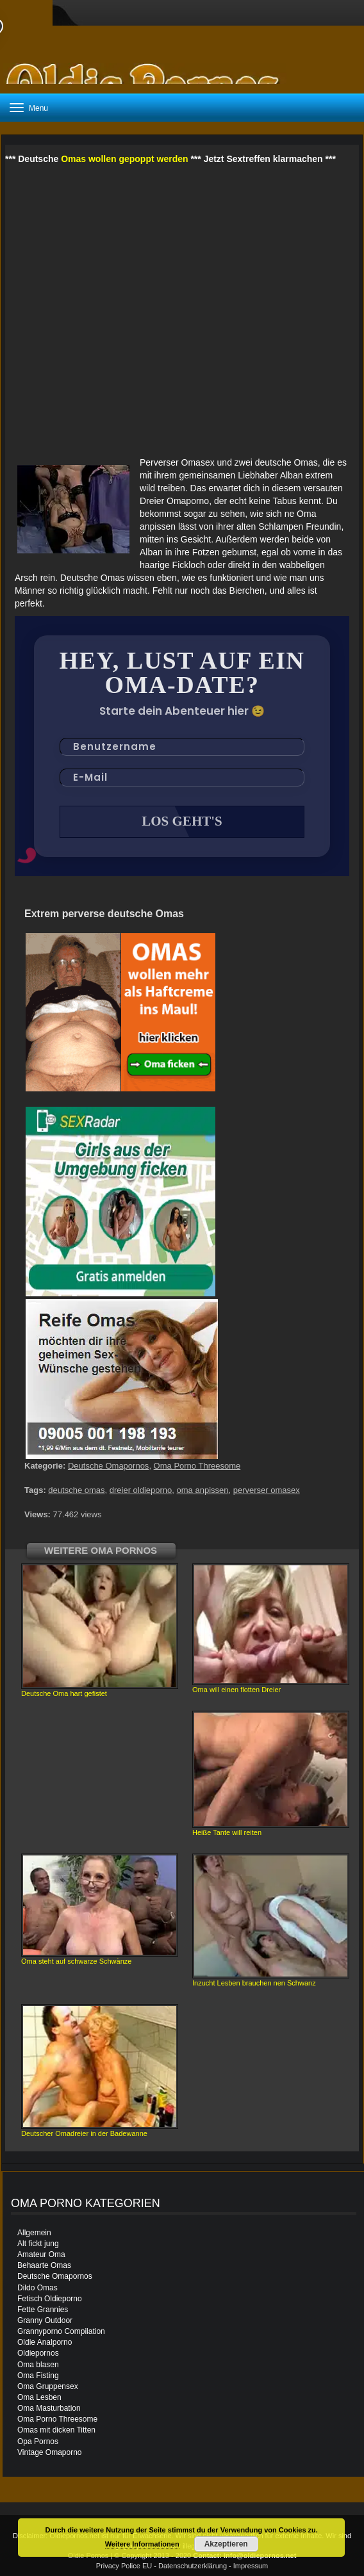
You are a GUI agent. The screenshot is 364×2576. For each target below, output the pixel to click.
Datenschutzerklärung (192, 2566)
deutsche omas (76, 1490)
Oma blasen (38, 2364)
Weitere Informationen (142, 2544)
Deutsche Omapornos (108, 1466)
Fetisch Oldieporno (49, 2298)
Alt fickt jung (38, 2243)
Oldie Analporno (44, 2342)
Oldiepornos (38, 2353)
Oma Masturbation (49, 2408)
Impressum (250, 2566)
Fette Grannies (42, 2309)
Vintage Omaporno (49, 2452)
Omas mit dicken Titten (56, 2429)
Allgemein (34, 2232)
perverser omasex (266, 1490)
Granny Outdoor (44, 2320)
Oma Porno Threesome (197, 1466)
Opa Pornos (37, 2441)
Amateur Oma (41, 2254)
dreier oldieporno (141, 1490)
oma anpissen (203, 1490)
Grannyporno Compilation (61, 2331)
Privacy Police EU (124, 2566)
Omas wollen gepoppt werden (124, 159)
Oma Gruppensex (47, 2386)
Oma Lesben (39, 2397)
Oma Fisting (38, 2375)
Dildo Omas (37, 2287)
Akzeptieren (226, 2543)
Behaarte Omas (44, 2265)
